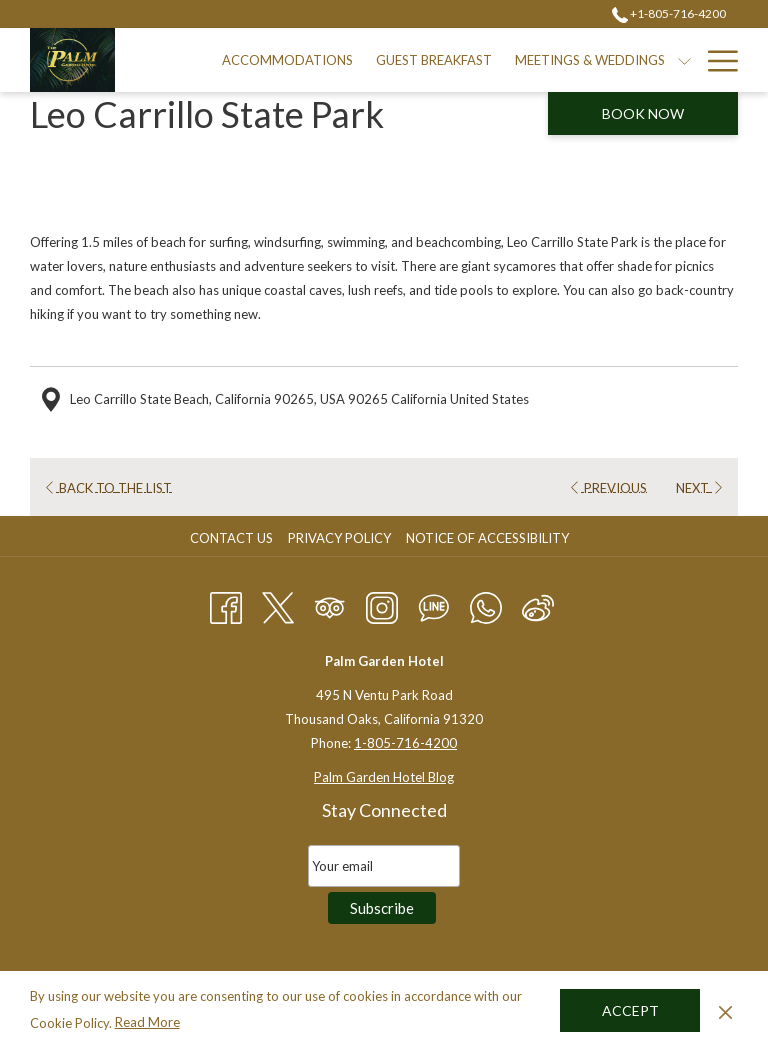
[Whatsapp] (486, 604)
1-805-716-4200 (405, 743)
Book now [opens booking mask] (643, 113)
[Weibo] (538, 604)
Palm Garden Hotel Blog (384, 777)
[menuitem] (288, 60)
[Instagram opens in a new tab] (382, 604)
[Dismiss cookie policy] (725, 1010)
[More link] (715, 60)
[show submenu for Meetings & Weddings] (684, 60)
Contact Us (231, 538)
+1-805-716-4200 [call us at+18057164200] (669, 13)
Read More (147, 1022)
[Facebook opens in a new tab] (226, 604)
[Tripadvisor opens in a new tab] (330, 604)
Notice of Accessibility (487, 538)
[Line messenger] (434, 604)
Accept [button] (630, 1010)
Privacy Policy (339, 538)
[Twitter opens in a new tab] (278, 604)
